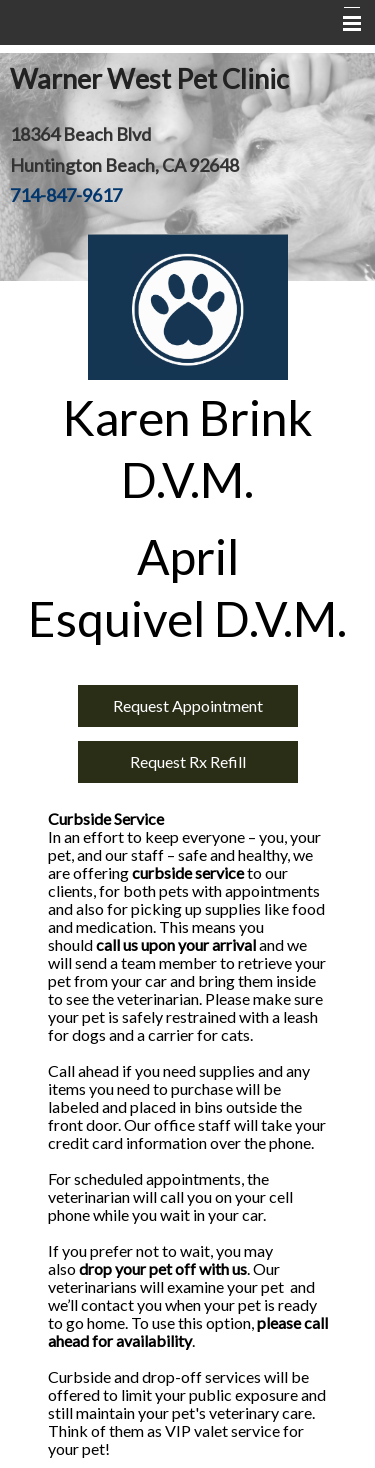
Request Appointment (188, 705)
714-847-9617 (66, 195)
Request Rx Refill (188, 761)
